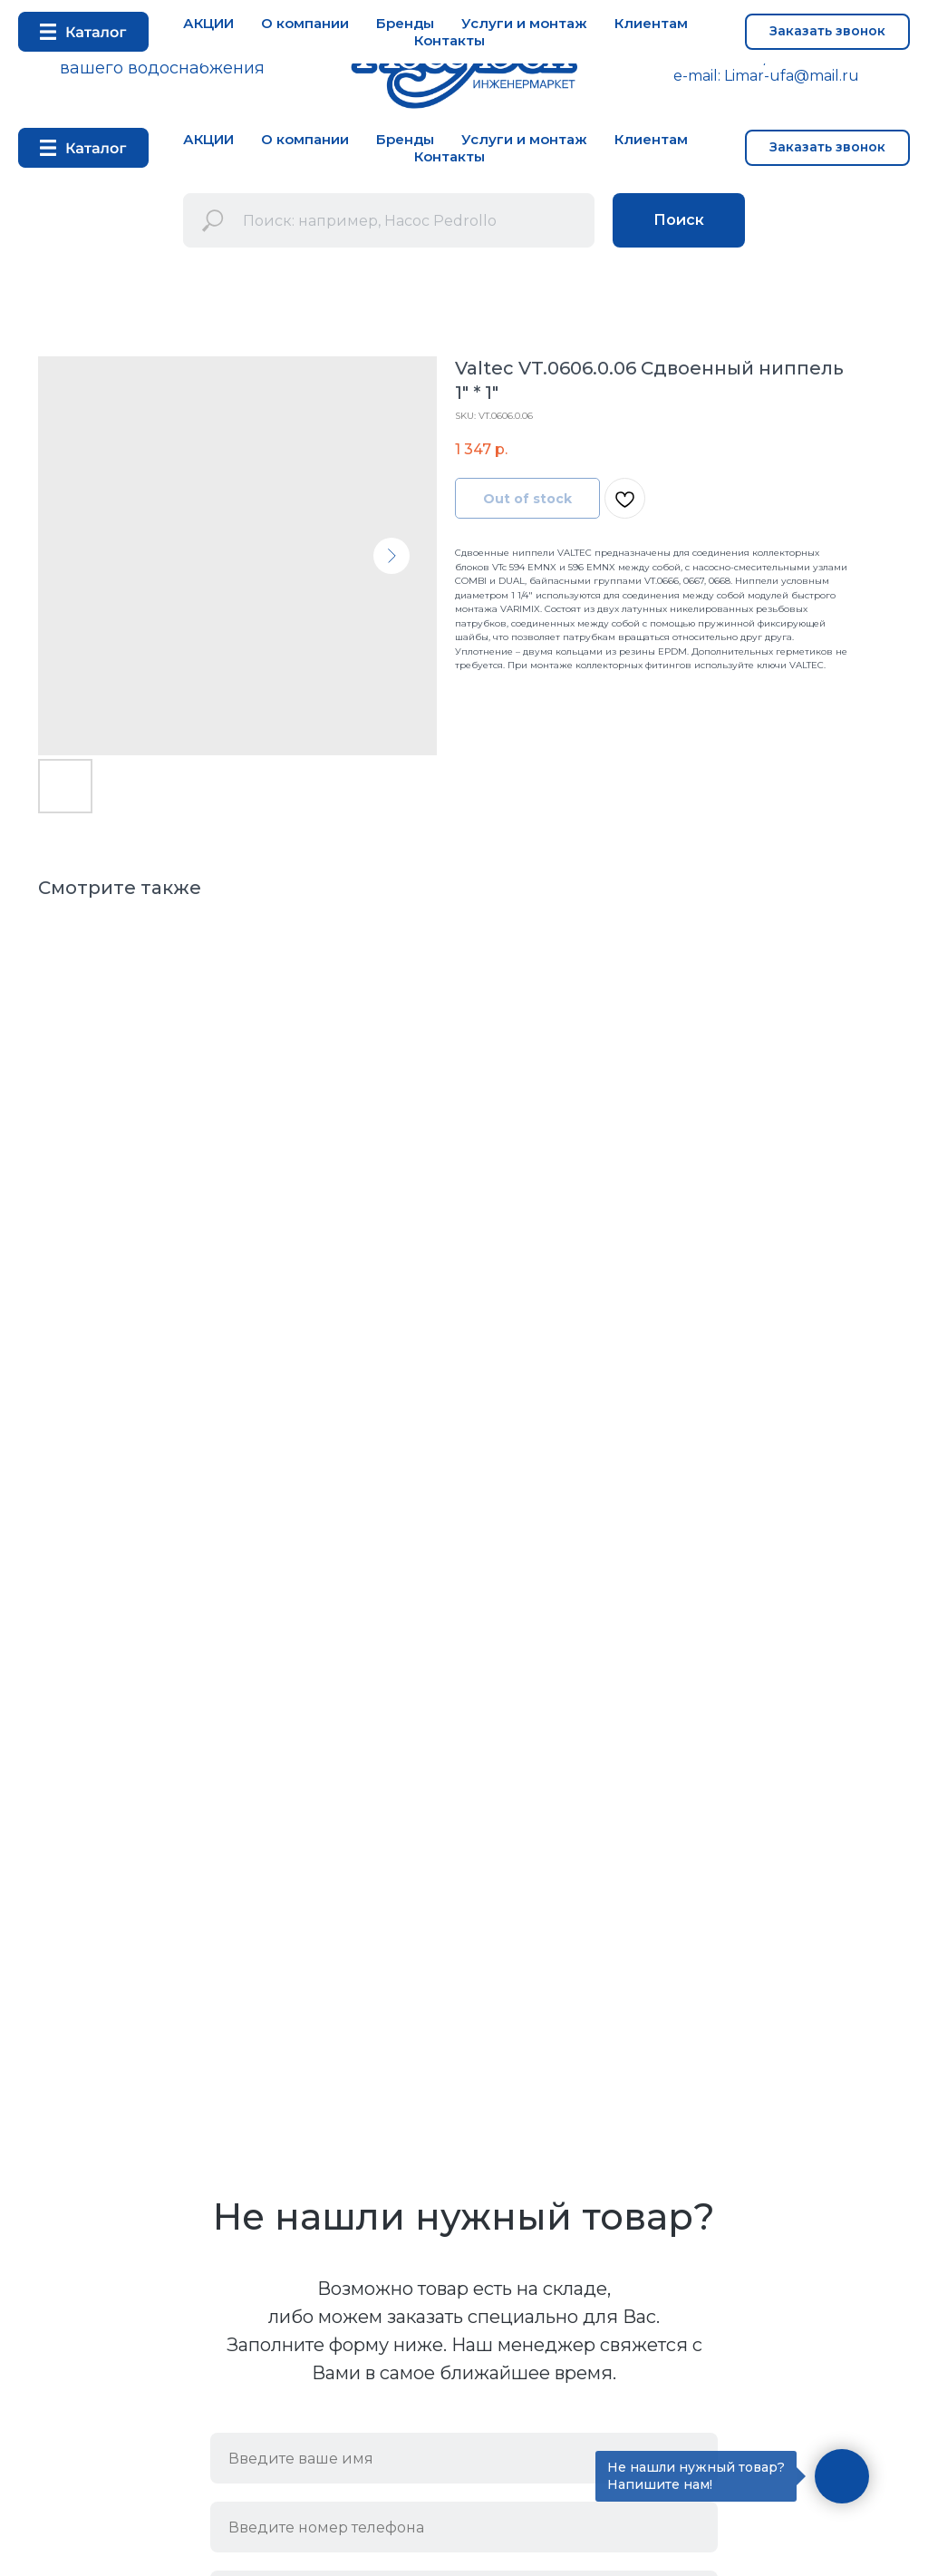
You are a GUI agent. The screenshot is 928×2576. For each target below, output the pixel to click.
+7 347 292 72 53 (700, 58)
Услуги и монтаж (524, 139)
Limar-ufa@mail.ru (791, 75)
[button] (827, 148)
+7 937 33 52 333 (833, 58)
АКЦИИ (208, 139)
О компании (305, 139)
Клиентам (651, 139)
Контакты (449, 156)
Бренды (405, 139)
